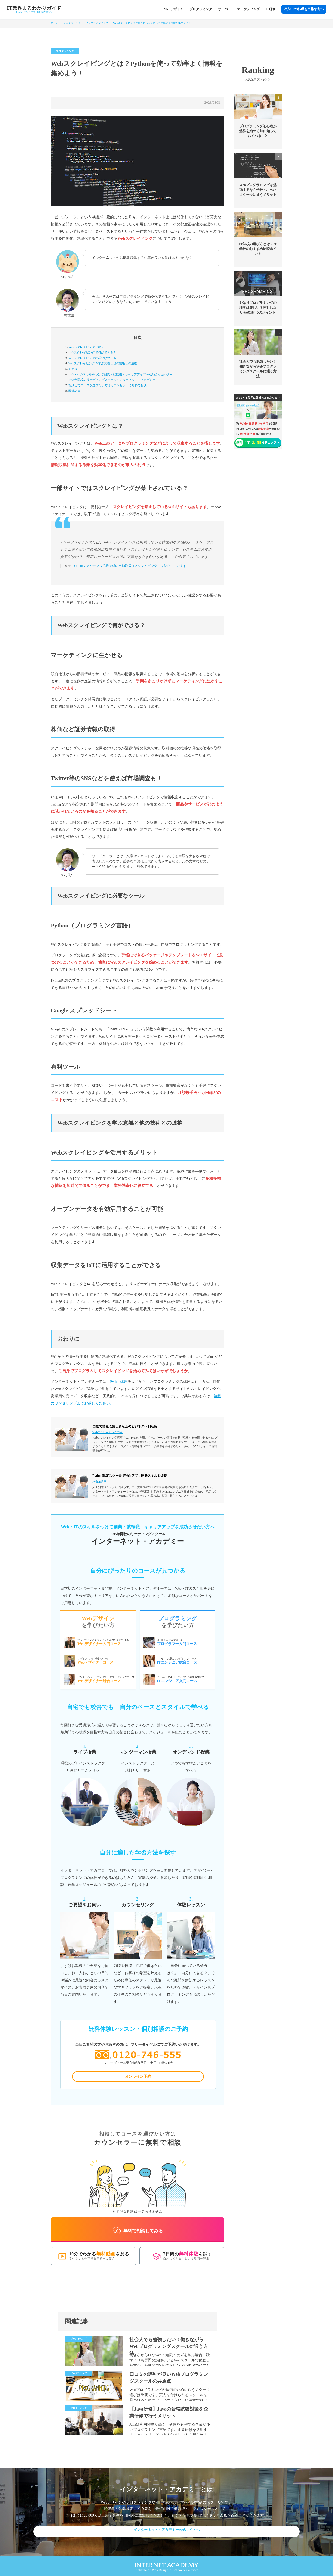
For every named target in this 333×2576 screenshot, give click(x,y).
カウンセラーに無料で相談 (107, 385)
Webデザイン (173, 9)
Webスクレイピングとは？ (86, 347)
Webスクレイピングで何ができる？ (92, 352)
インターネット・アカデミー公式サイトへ (166, 2528)
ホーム (55, 23)
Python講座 (119, 1381)
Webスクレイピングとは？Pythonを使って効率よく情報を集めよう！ (152, 23)
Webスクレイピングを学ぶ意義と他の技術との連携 (102, 363)
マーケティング (248, 9)
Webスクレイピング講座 (107, 1432)
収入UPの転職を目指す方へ (304, 9)
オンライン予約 (138, 2077)
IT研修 (271, 9)
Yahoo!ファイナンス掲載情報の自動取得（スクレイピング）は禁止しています (130, 566)
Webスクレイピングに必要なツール (92, 358)
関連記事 (74, 391)
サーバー (224, 9)
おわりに (74, 369)
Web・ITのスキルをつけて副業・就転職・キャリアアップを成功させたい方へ (142, 378)
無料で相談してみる (137, 2228)
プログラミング (200, 9)
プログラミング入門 (97, 23)
